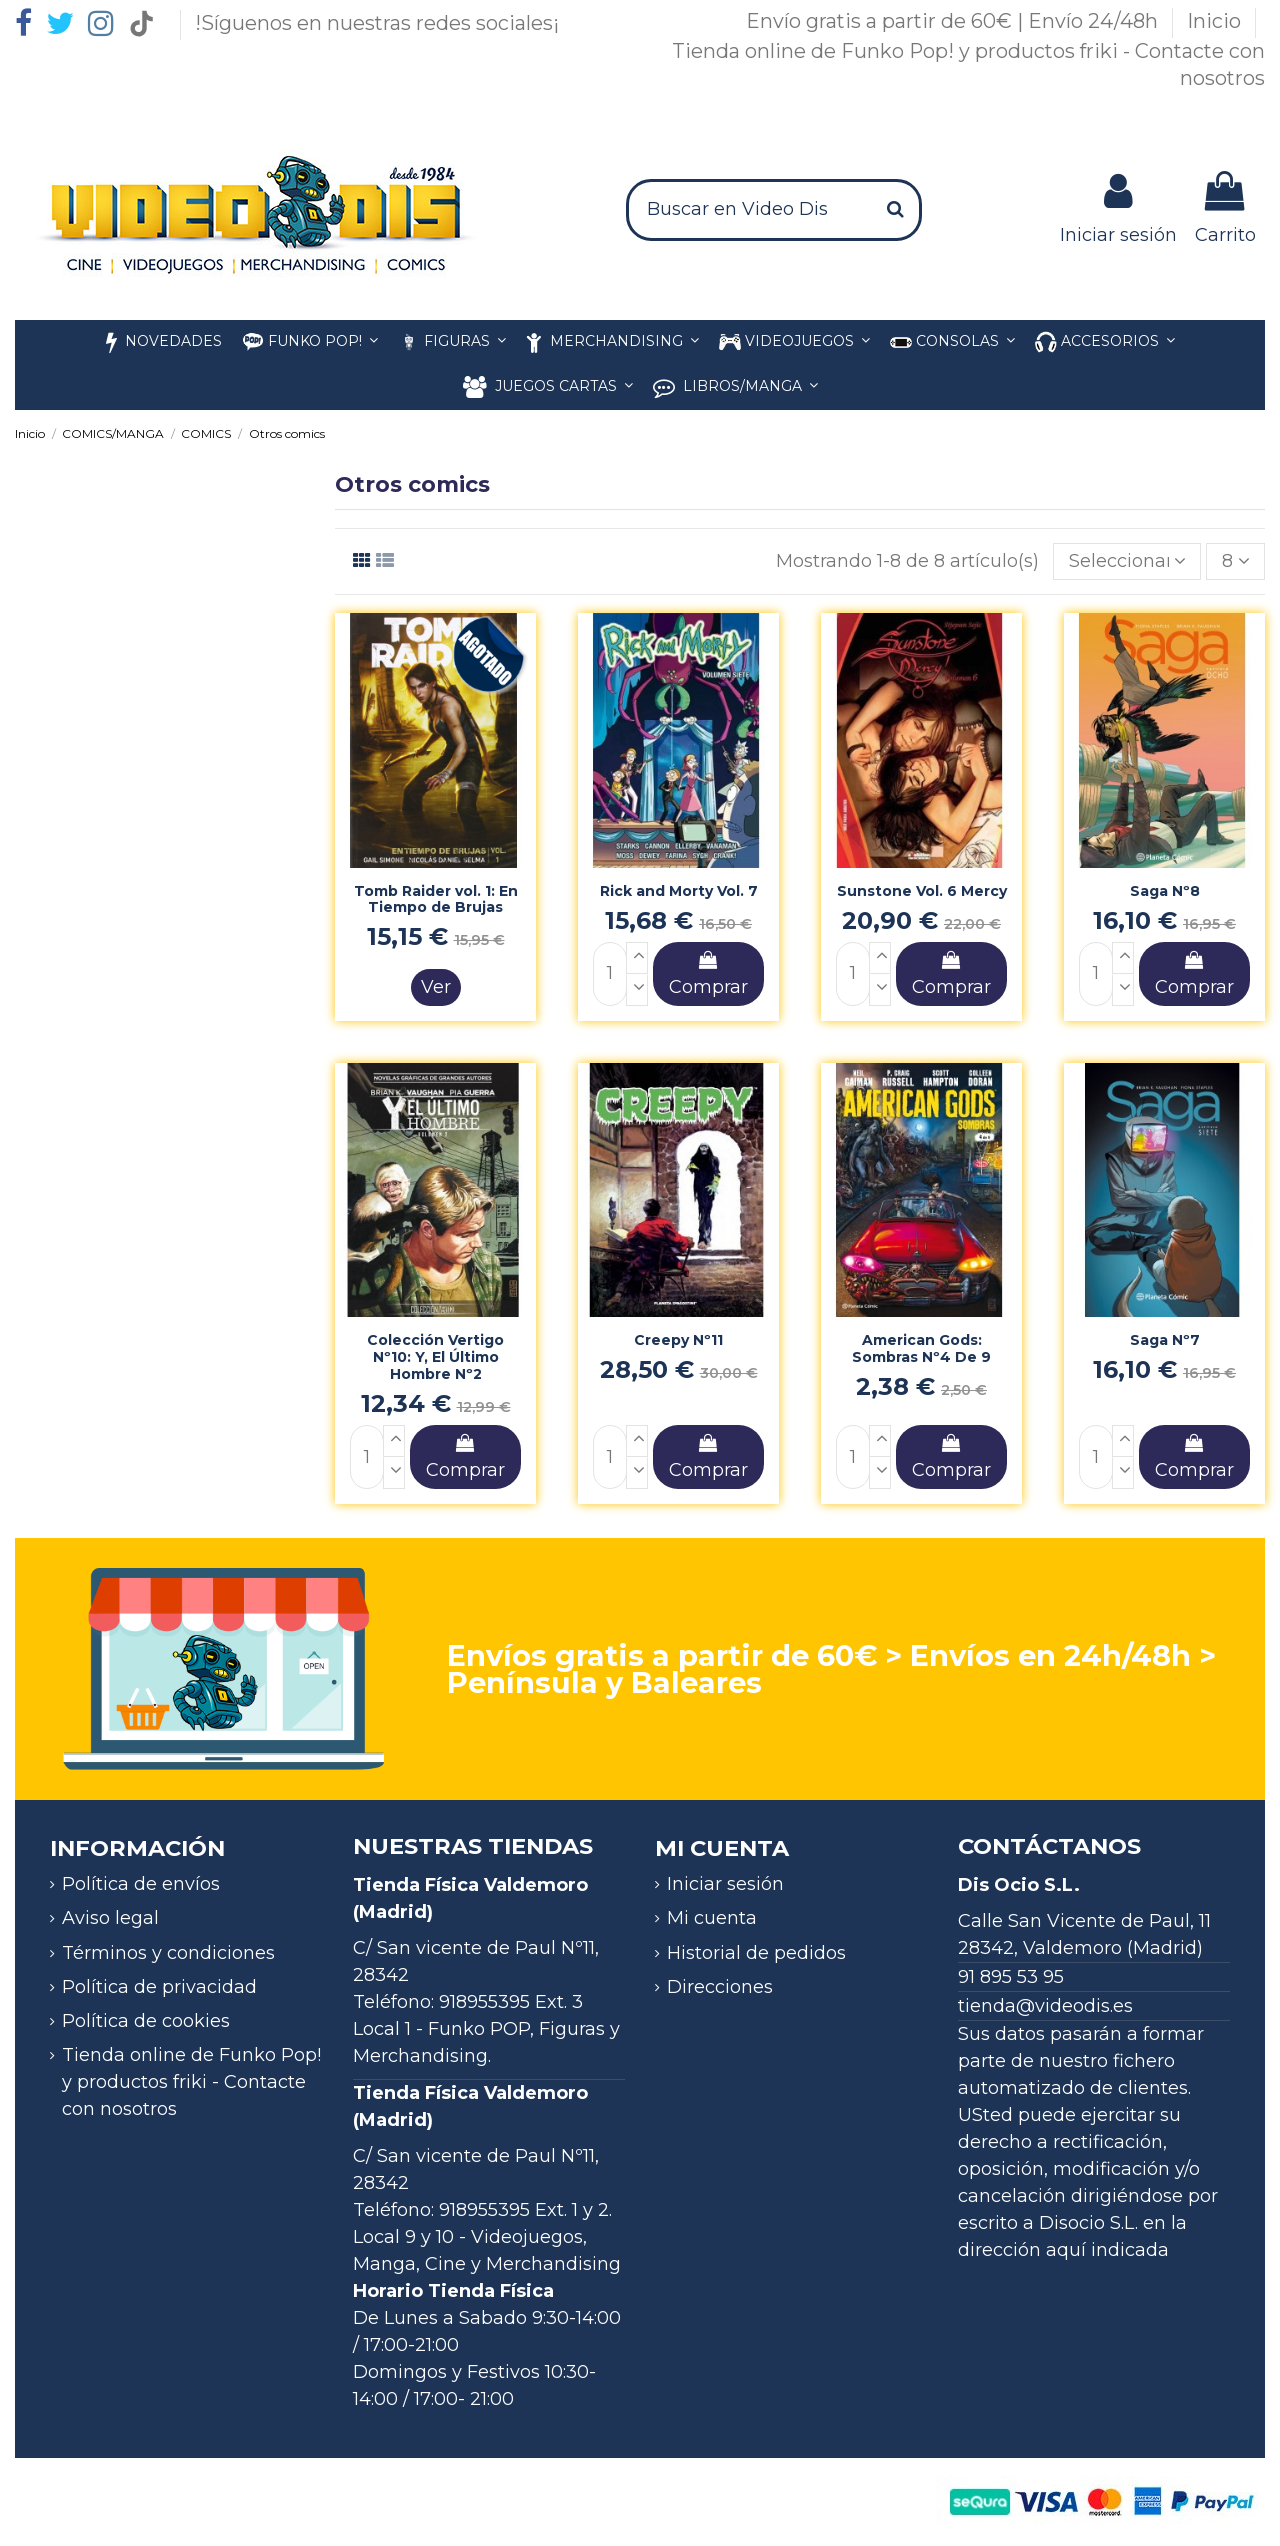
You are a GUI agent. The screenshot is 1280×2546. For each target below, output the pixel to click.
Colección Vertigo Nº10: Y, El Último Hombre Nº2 (435, 1357)
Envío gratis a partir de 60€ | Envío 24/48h (954, 21)
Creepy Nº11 (678, 1340)
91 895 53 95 (1011, 1977)
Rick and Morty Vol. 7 (679, 891)
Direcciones (720, 1987)
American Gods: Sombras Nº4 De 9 (921, 1348)
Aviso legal (110, 1918)
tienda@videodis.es (1045, 2006)
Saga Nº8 (1165, 891)
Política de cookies (146, 2021)
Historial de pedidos (756, 1953)
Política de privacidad (159, 1987)
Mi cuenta (712, 1918)
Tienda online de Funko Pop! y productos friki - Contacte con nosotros (191, 2082)
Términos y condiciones (168, 1953)
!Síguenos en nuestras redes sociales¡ (377, 23)
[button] (1105, 342)
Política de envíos (141, 1884)
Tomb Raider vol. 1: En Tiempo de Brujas (436, 899)
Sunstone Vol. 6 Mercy (922, 891)
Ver (436, 987)
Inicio (1216, 21)
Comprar (708, 974)
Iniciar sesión (725, 1884)
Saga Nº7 (1165, 1340)
